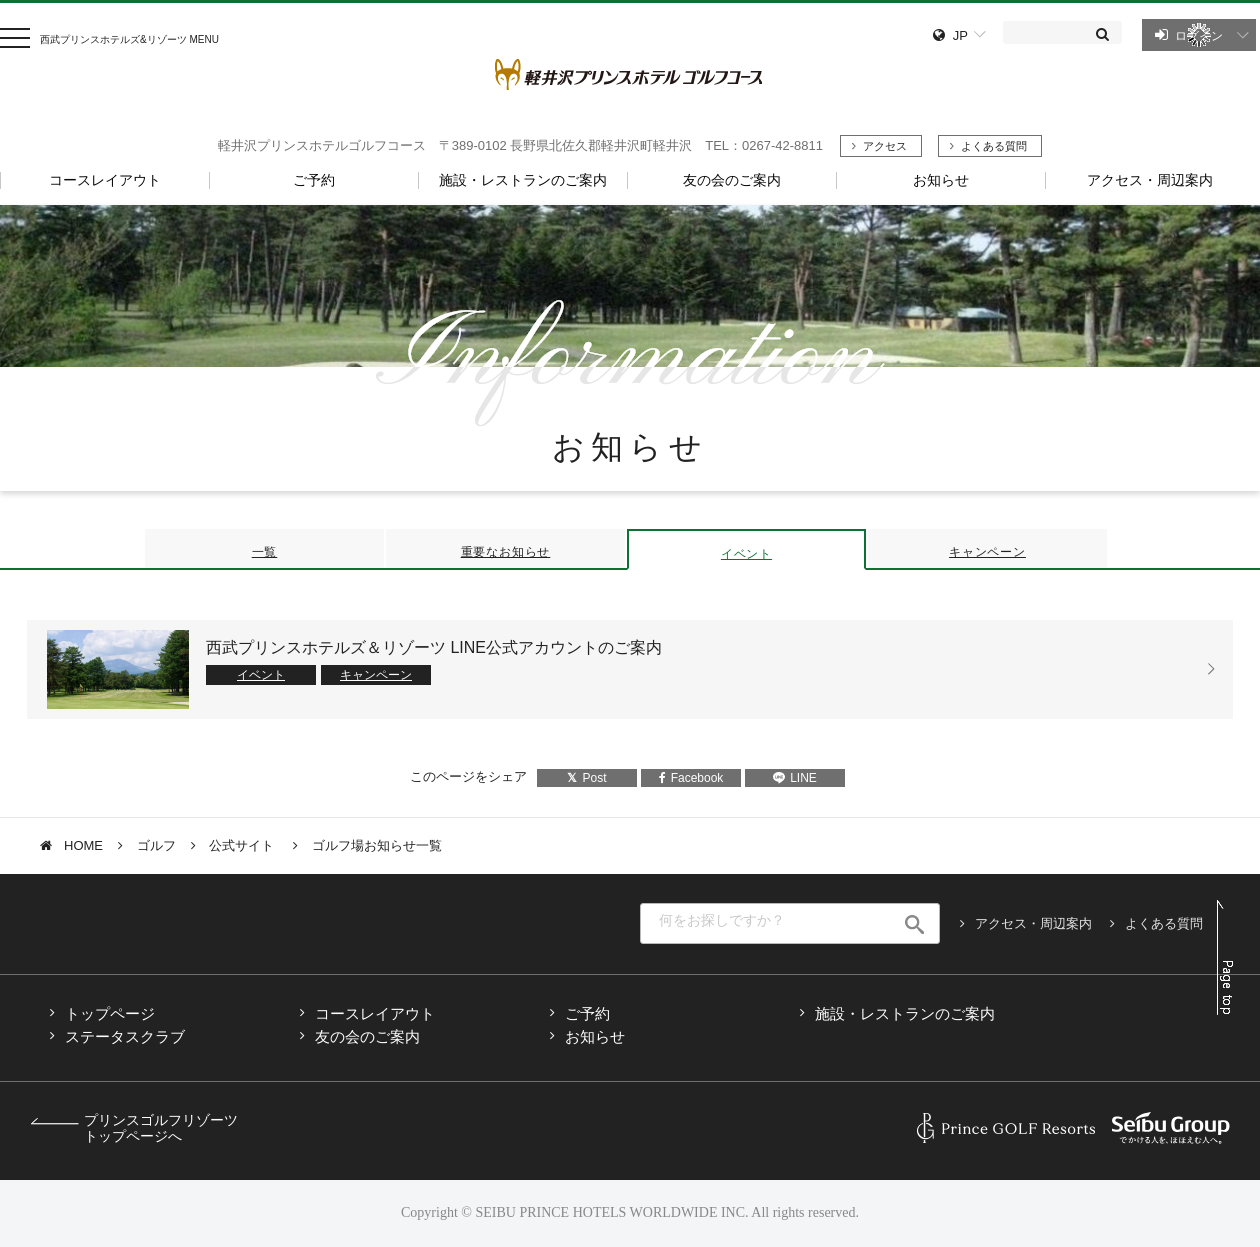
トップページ (110, 1013)
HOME (83, 845)
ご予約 (587, 1013)
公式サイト (243, 845)
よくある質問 (994, 146)
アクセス (885, 146)
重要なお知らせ (506, 552)
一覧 (265, 552)
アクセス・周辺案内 (1033, 923)
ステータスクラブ (125, 1036)
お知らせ (595, 1036)
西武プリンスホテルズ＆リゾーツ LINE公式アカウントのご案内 (434, 647)
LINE (795, 778)
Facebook (691, 778)
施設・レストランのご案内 (905, 1013)
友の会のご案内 (367, 1036)
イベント (746, 554)
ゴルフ (156, 845)
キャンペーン (987, 552)
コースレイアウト (375, 1013)
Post (586, 778)
